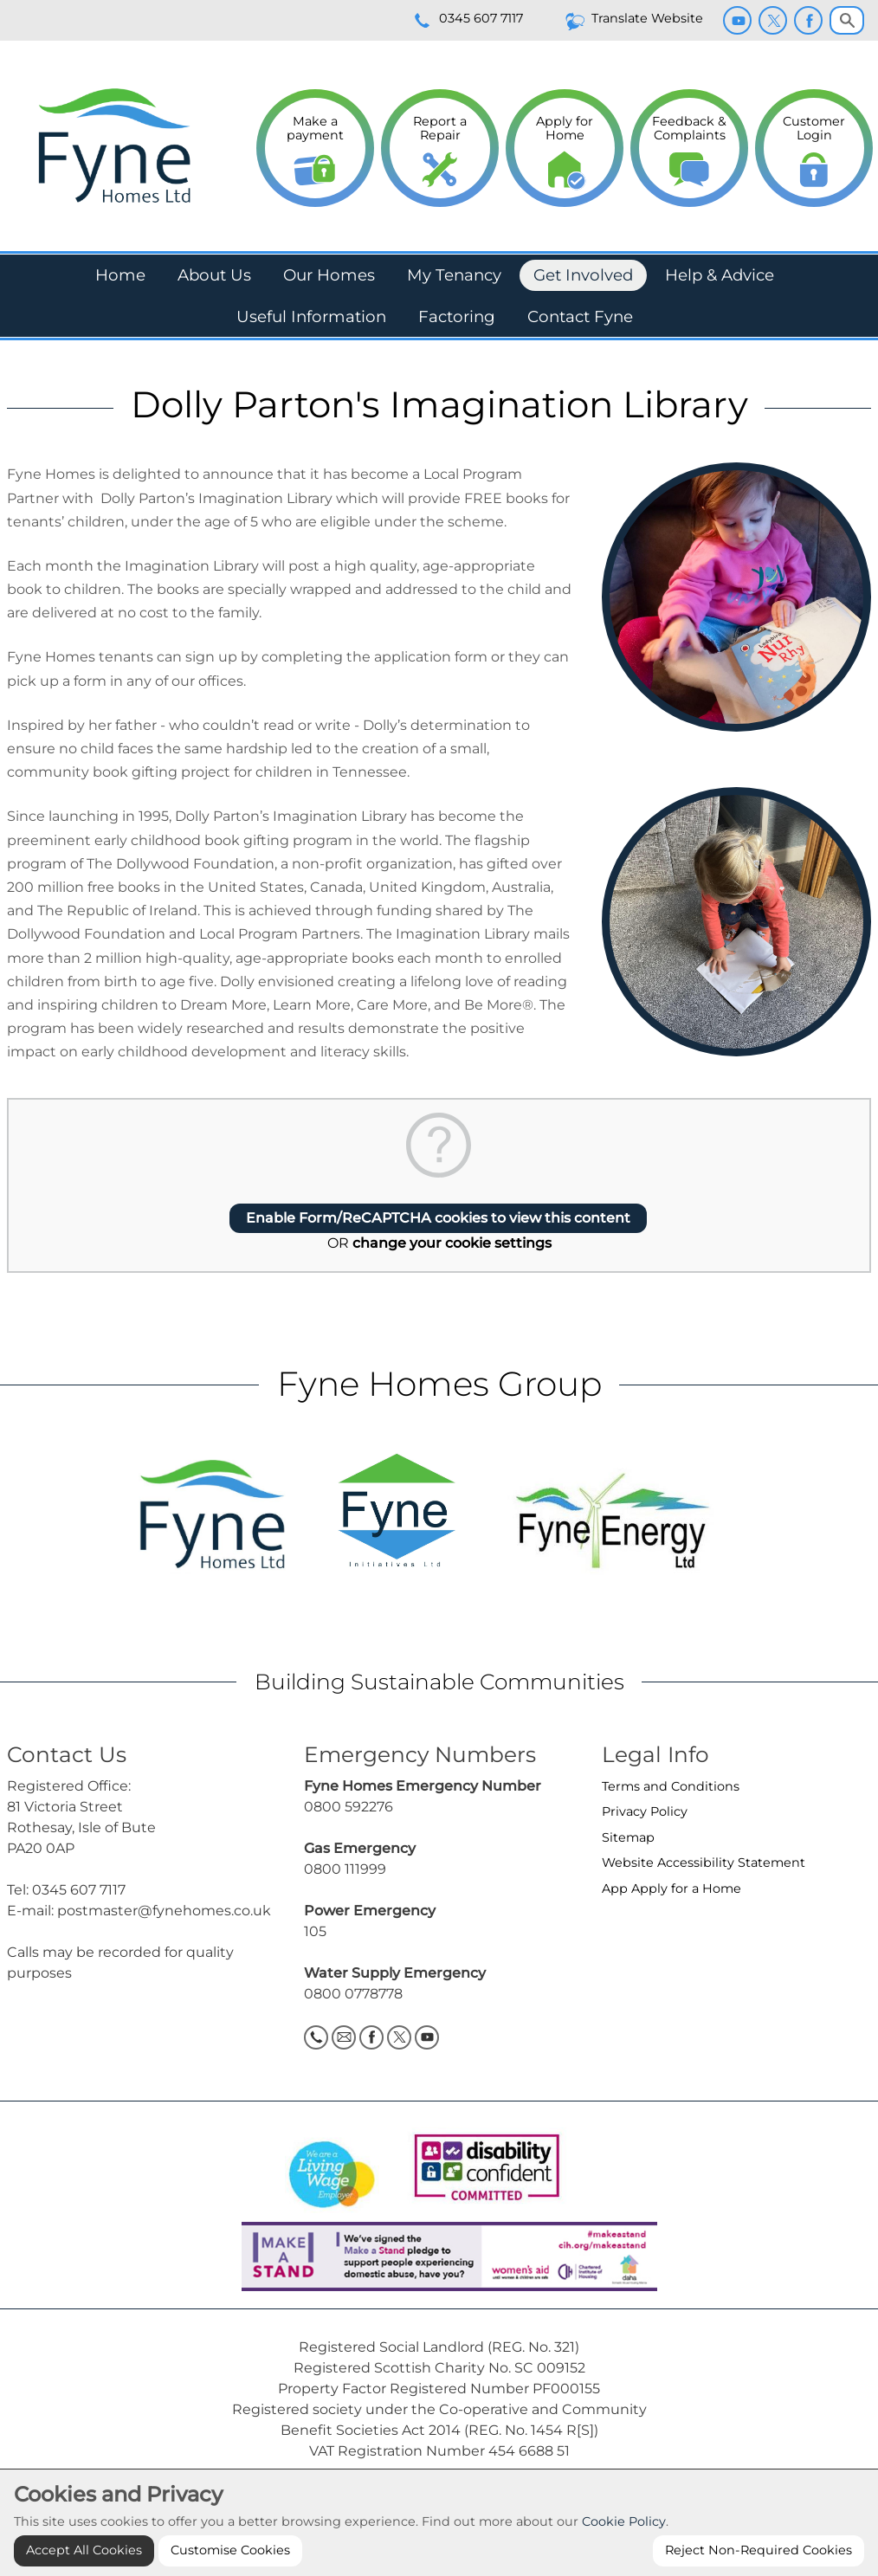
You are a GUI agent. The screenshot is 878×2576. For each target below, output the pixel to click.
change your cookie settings (452, 1243)
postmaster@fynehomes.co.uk (164, 1910)
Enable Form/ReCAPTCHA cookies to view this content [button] (438, 1218)
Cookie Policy (624, 2556)
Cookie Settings (438, 2497)
